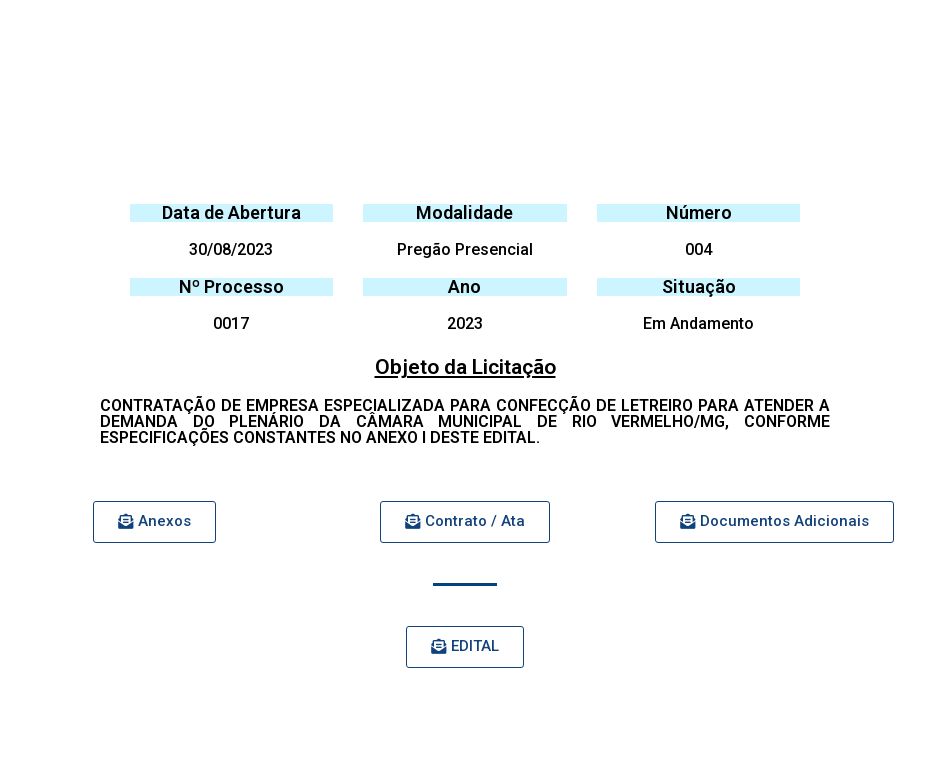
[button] (154, 522)
